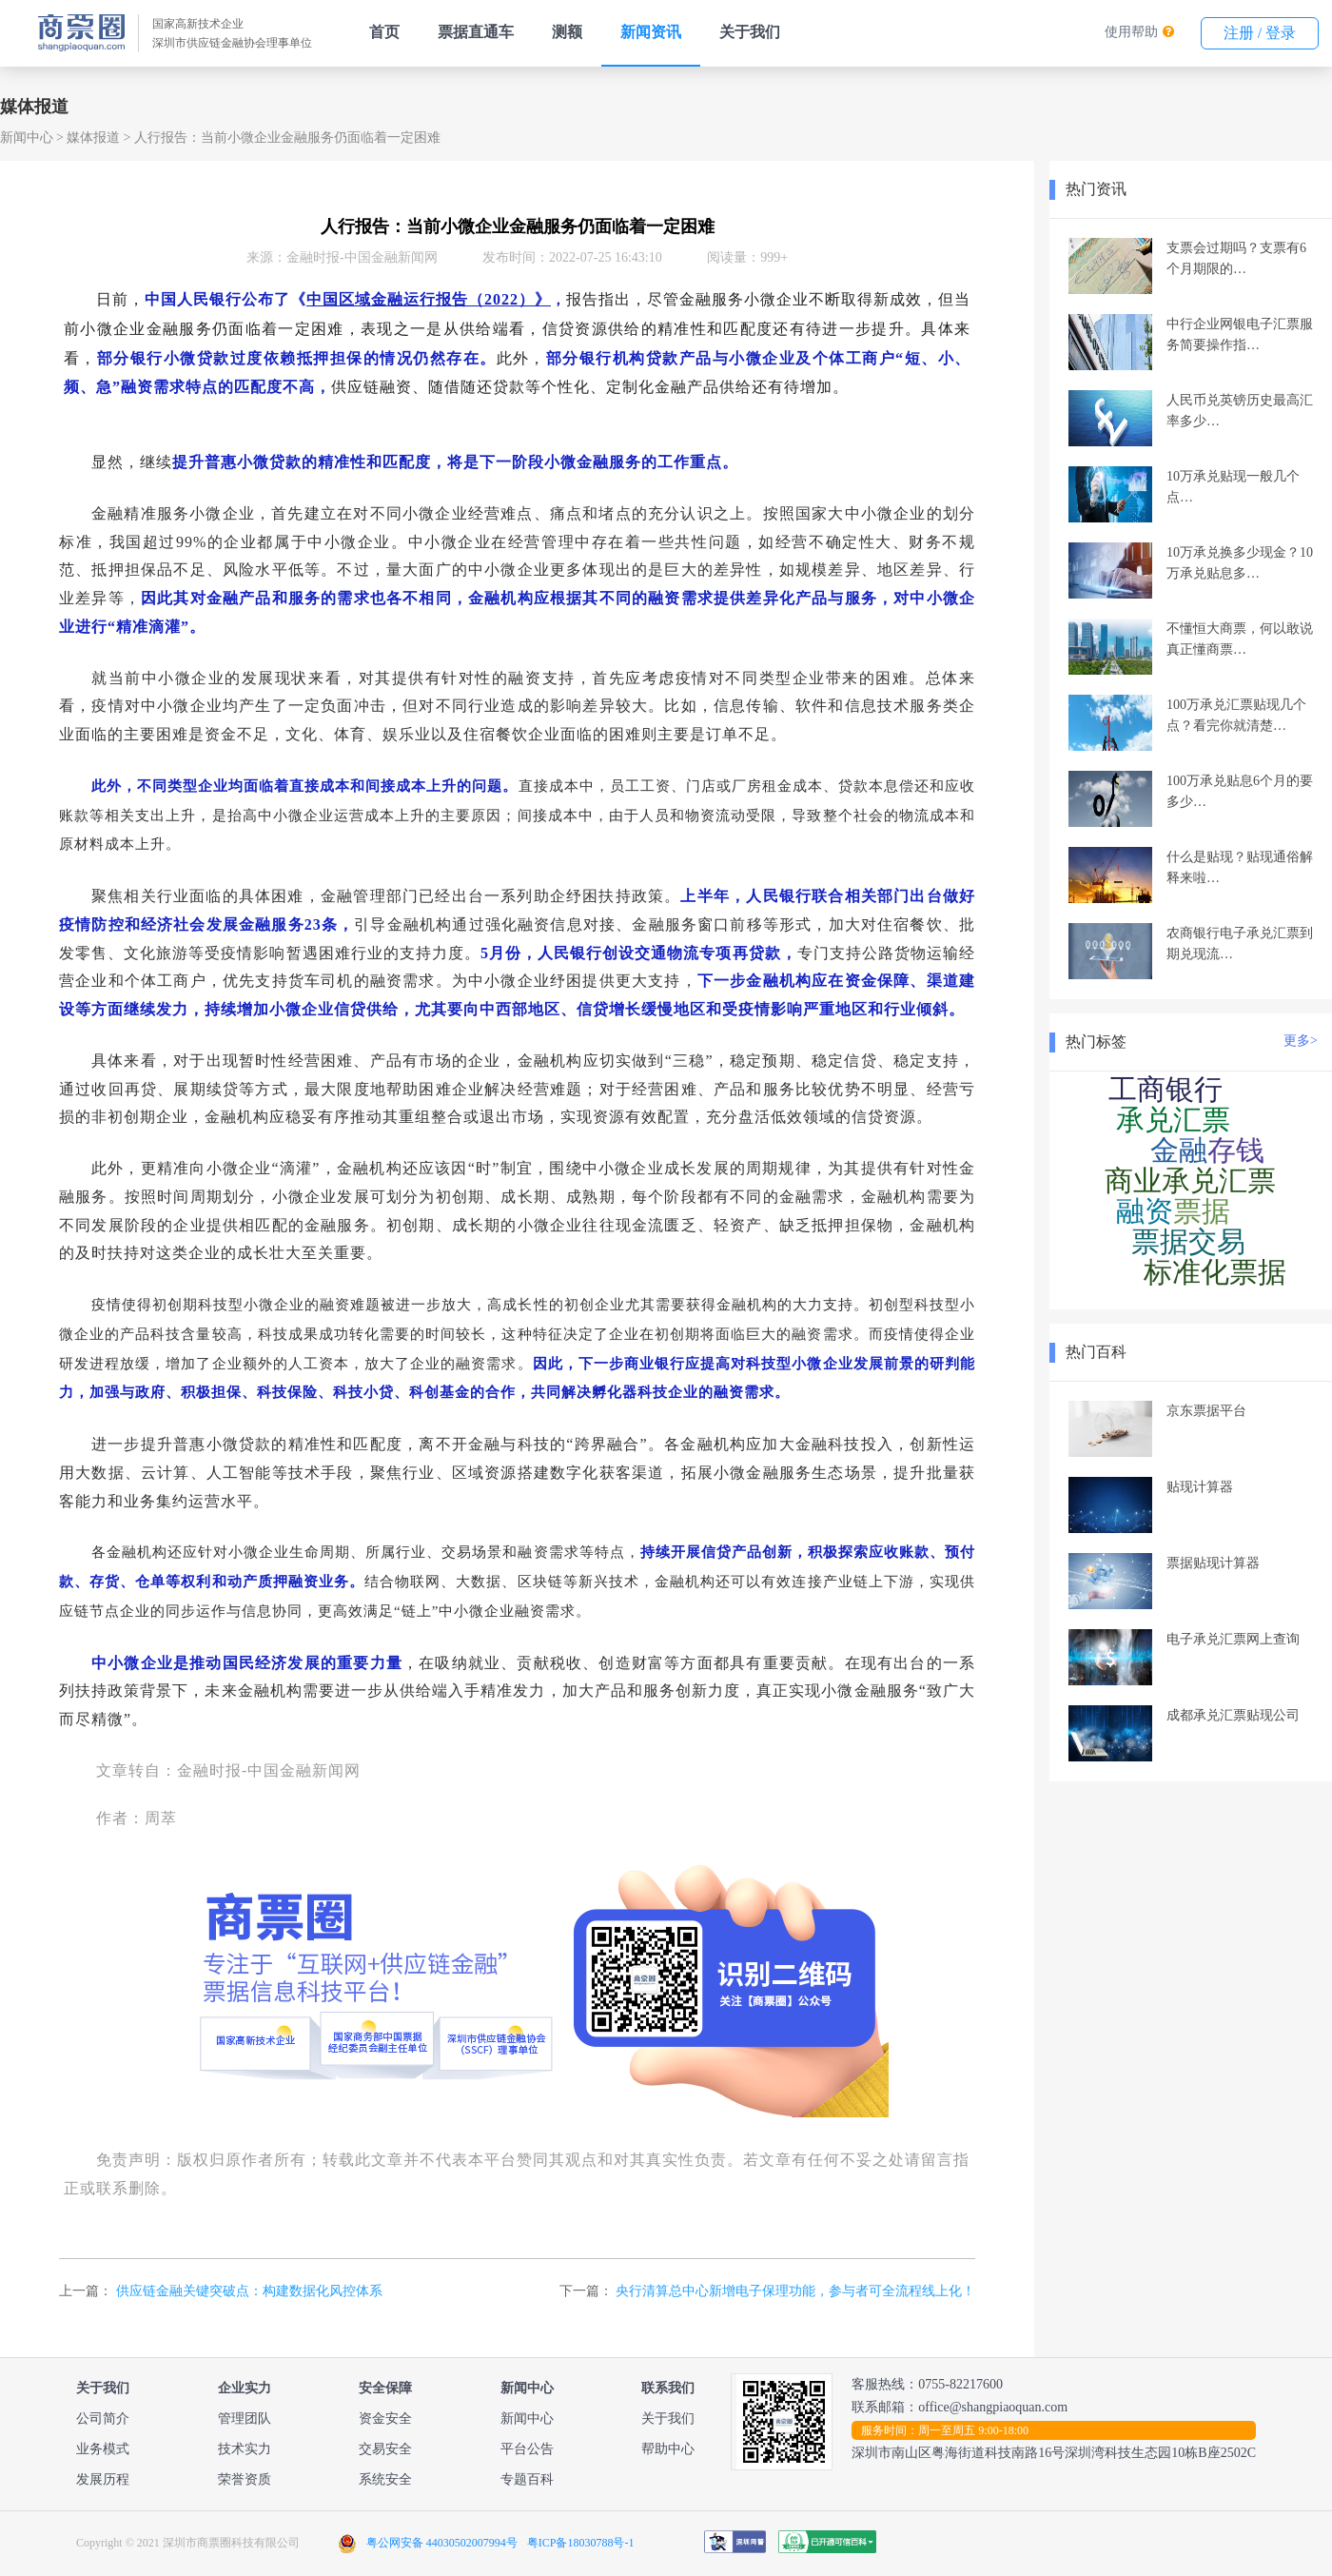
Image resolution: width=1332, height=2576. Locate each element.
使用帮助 (1131, 32)
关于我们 (749, 32)
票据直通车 (476, 32)
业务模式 (102, 2449)
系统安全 (385, 2479)
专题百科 (527, 2479)
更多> (1300, 1040)
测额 (567, 32)
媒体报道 (93, 137)
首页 (384, 32)
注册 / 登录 (1260, 33)
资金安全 (385, 2418)
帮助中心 (668, 2449)
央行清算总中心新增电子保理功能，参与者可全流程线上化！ (795, 2291)
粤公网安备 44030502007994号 (442, 2542)
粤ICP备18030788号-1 (581, 2542)
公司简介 (102, 2418)
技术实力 (244, 2449)
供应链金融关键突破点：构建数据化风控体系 (249, 2291)
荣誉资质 (244, 2479)
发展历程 (102, 2479)
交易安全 (385, 2449)
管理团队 (244, 2418)
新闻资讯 (650, 32)
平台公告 (527, 2449)
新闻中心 (26, 137)
